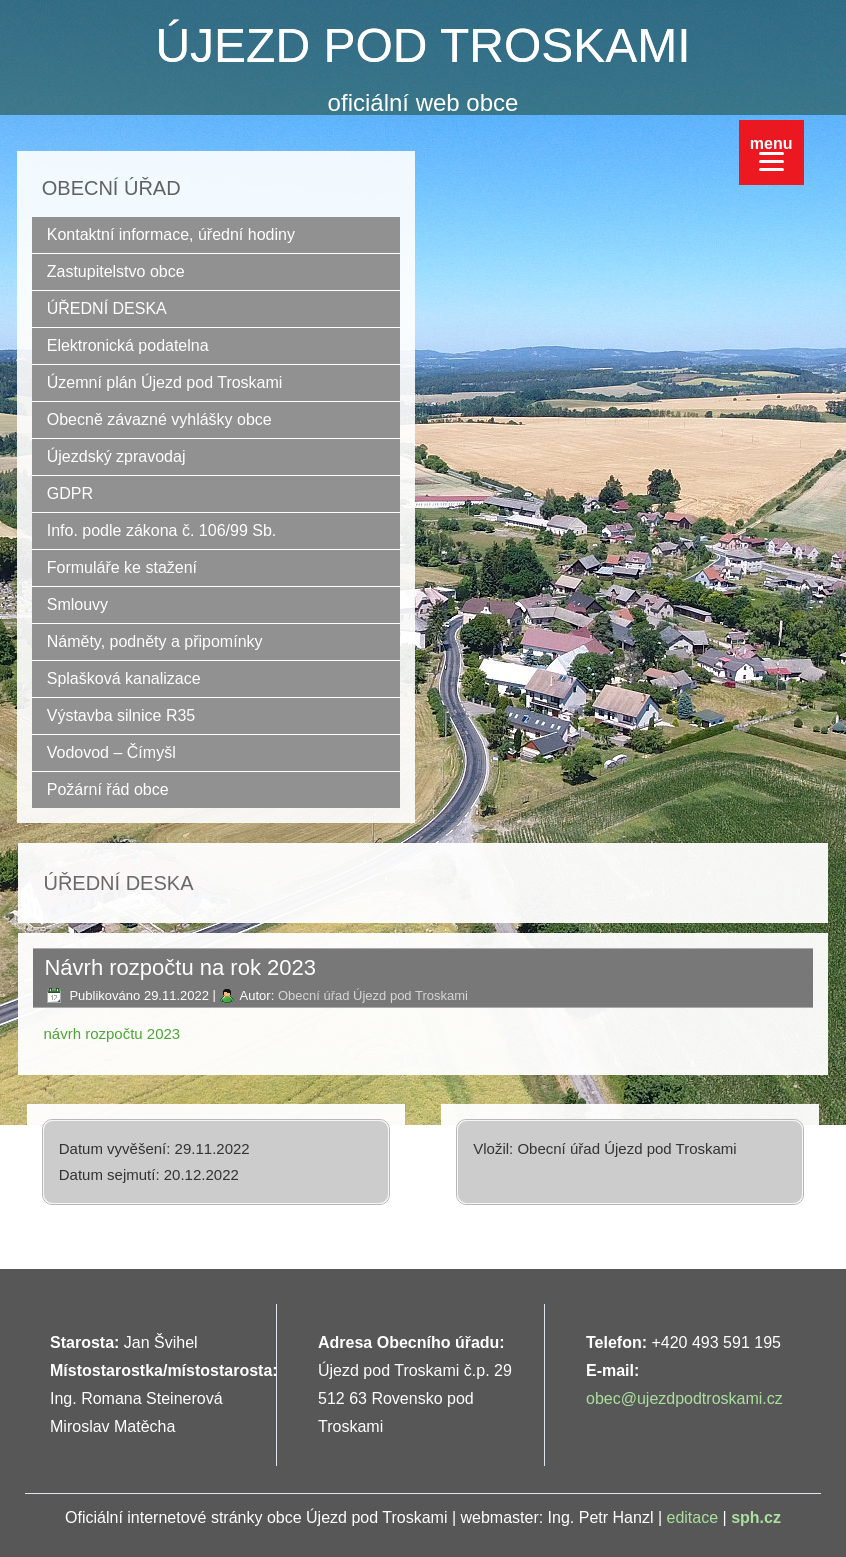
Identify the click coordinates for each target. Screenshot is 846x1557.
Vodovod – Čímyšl (111, 752)
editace (693, 1517)
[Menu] (771, 152)
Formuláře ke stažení (122, 567)
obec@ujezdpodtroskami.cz (684, 1398)
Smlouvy (77, 604)
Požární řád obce (108, 789)
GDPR (70, 493)
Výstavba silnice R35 (121, 715)
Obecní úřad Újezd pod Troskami (373, 995)
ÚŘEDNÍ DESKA (107, 308)
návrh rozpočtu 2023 (111, 1033)
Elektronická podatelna (128, 345)
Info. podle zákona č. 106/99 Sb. (162, 530)
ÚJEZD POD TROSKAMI (422, 45)
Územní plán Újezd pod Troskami (165, 382)
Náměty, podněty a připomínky (155, 641)
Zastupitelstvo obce (116, 271)
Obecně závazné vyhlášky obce (159, 419)
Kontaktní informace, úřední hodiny (171, 234)
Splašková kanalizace (124, 678)
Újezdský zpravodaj (116, 456)
